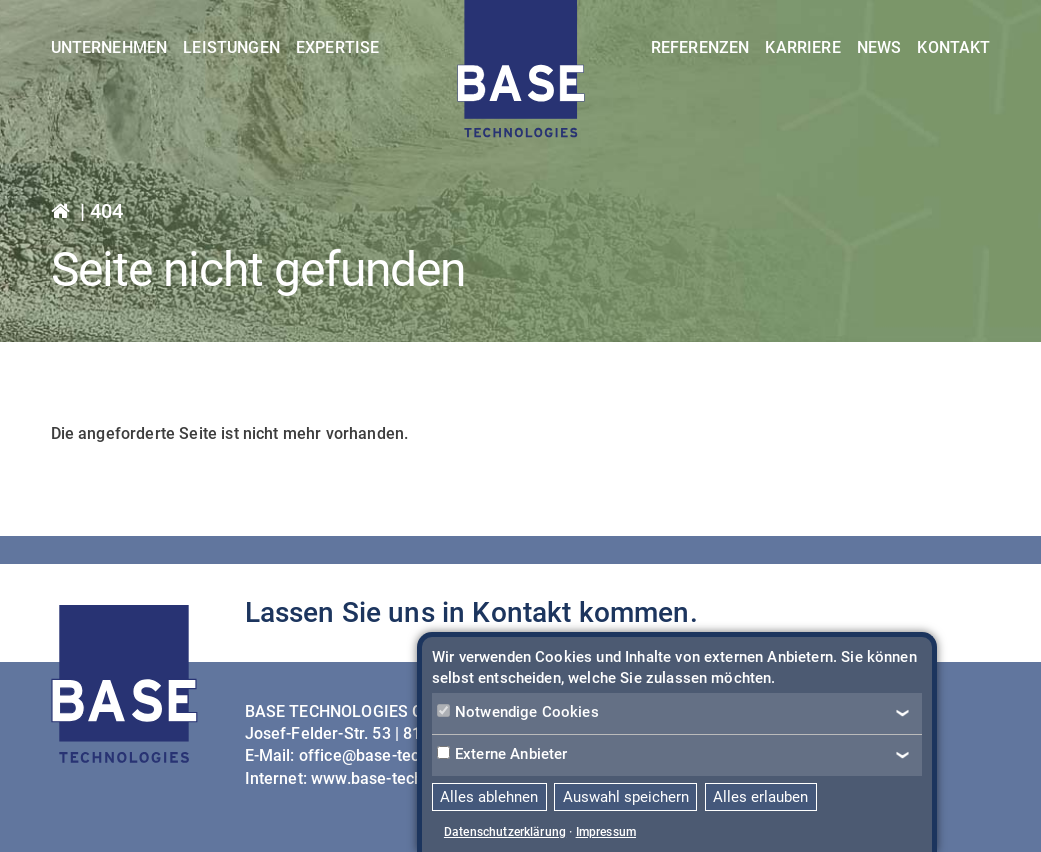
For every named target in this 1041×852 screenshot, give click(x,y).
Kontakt (953, 47)
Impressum (606, 832)
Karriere (802, 47)
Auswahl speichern (626, 797)
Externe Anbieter (502, 754)
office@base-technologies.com (412, 755)
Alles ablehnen (489, 797)
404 (106, 211)
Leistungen (231, 47)
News (879, 47)
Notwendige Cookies (518, 712)
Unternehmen (109, 47)
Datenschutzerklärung (505, 832)
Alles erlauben (760, 797)
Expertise (337, 47)
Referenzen (700, 47)
